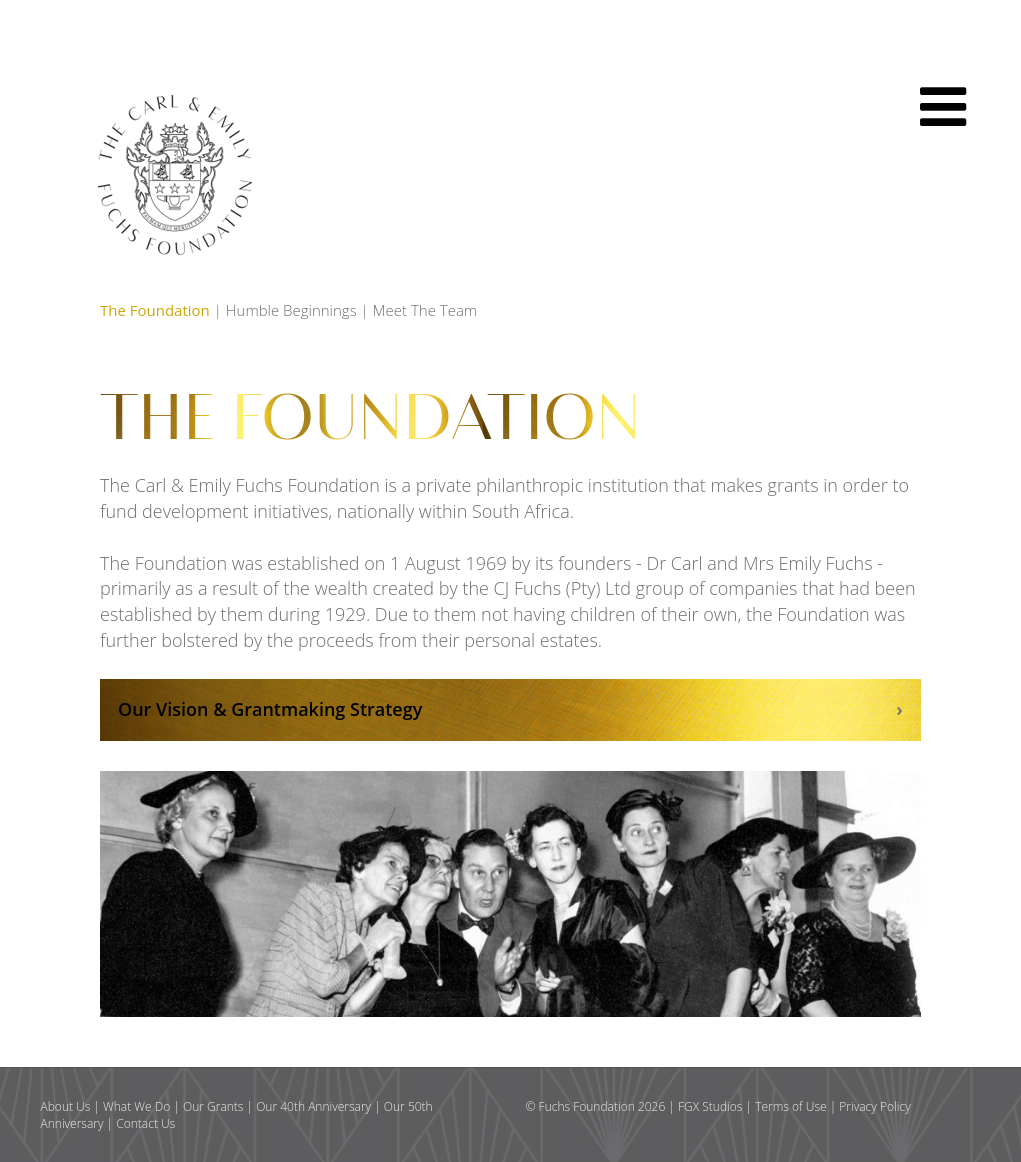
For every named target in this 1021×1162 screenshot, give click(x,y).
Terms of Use (790, 1106)
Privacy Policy (874, 1106)
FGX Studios (710, 1106)
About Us (66, 1106)
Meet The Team (425, 310)
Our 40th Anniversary (313, 1106)
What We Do (136, 1106)
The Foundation (155, 310)
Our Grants (213, 1106)
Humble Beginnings (291, 310)
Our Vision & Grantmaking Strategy (270, 709)
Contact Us (145, 1123)
